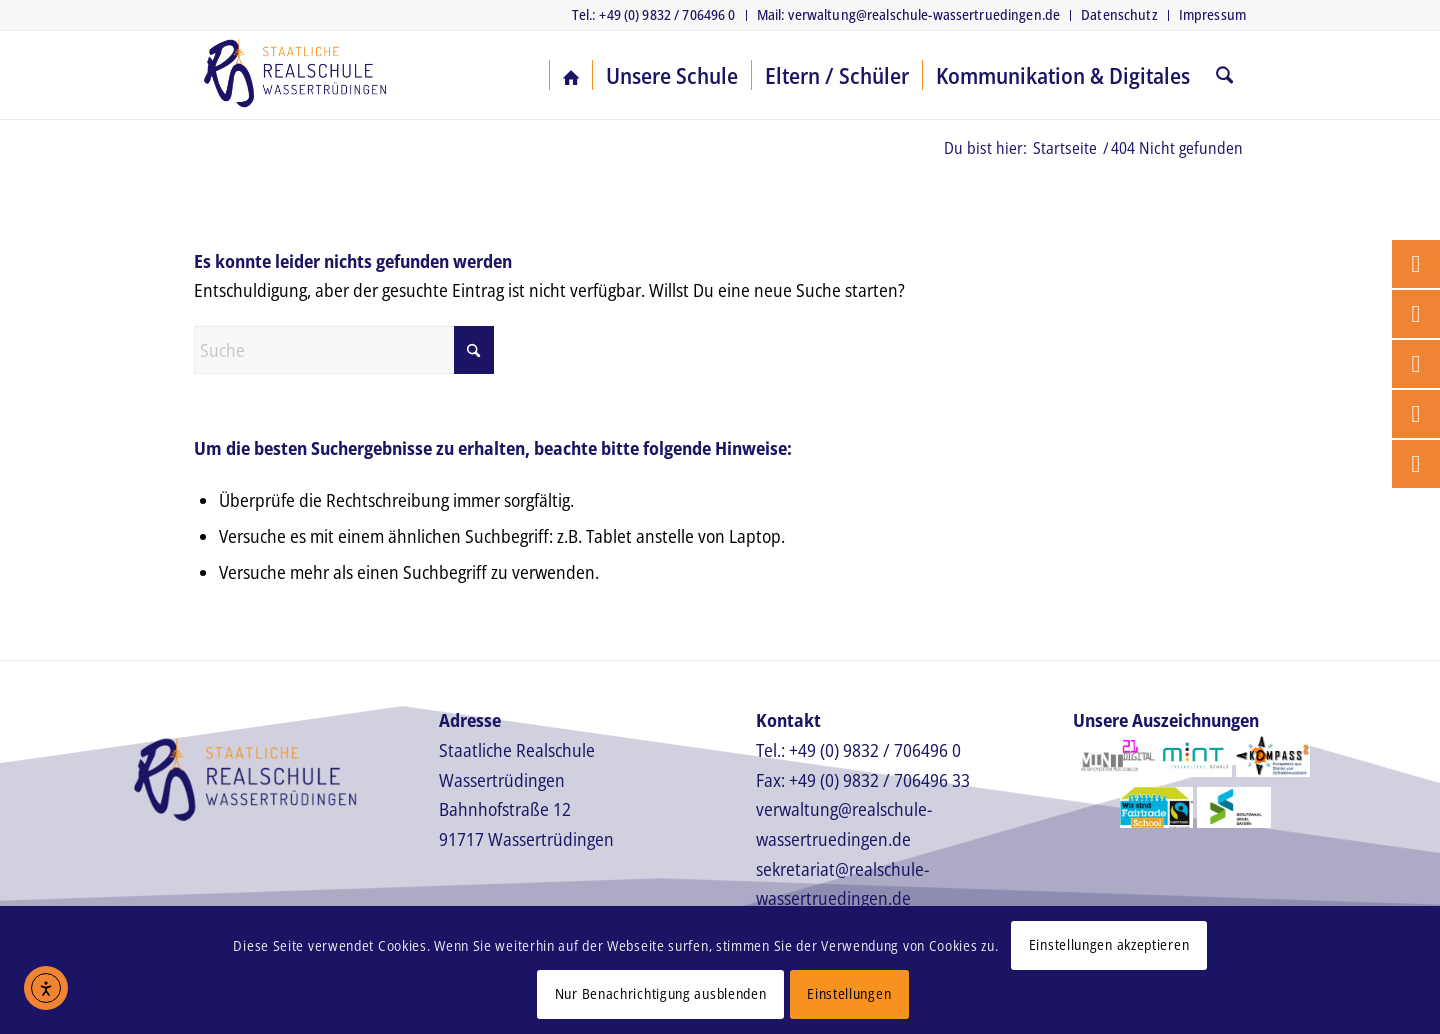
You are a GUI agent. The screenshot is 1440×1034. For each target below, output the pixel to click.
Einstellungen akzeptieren (1109, 944)
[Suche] (1224, 75)
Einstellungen (849, 993)
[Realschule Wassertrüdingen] (294, 75)
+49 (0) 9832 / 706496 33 (879, 780)
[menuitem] (654, 15)
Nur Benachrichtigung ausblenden (661, 993)
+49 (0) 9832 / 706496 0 (875, 750)
